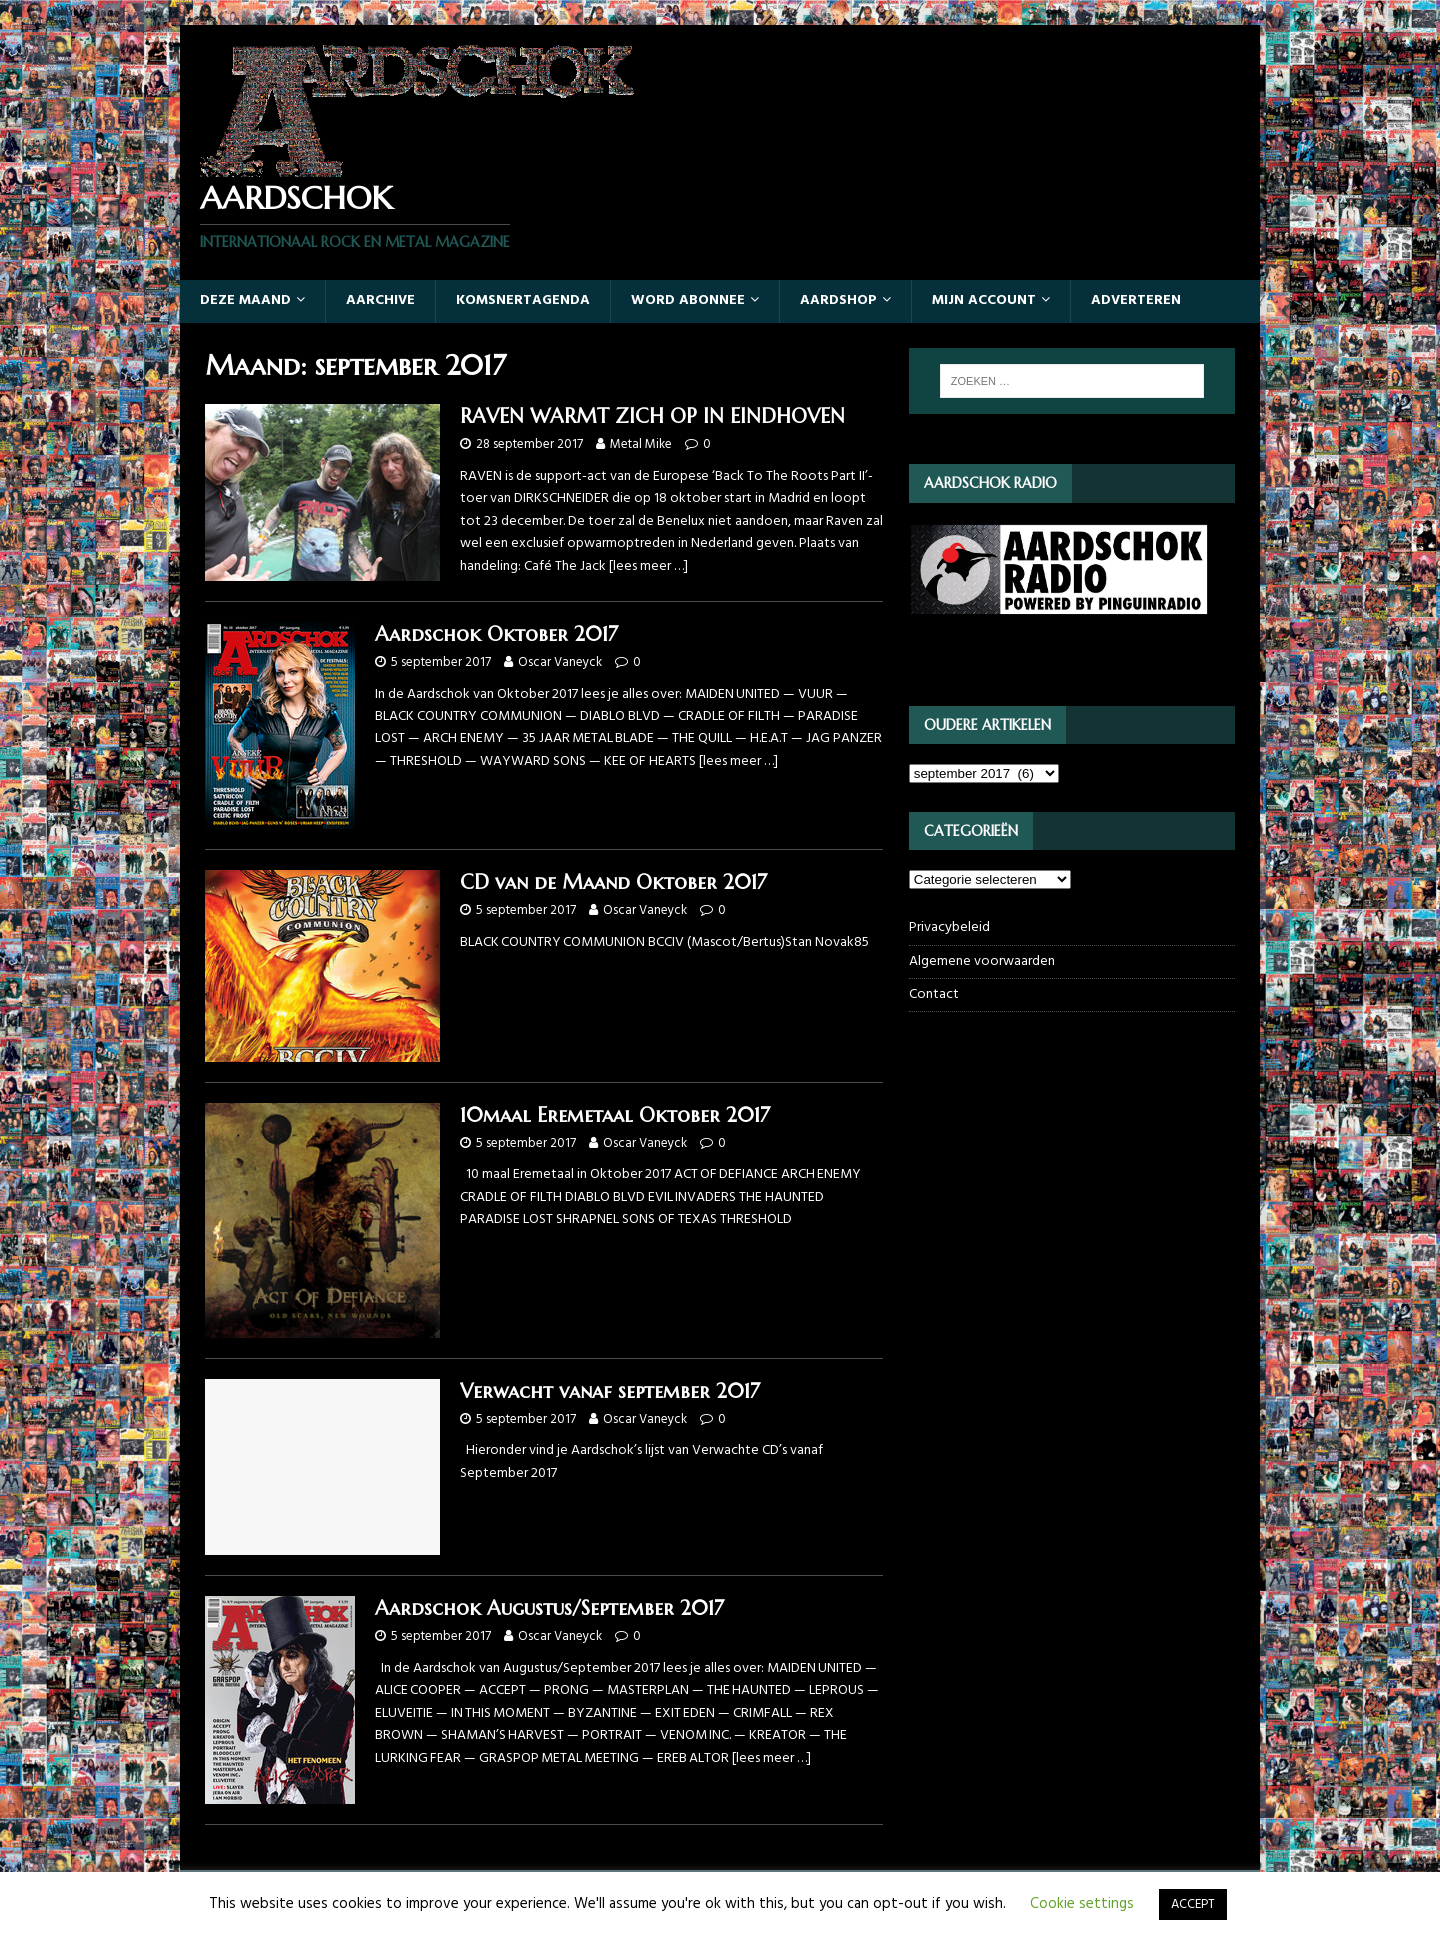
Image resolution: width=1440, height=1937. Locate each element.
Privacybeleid (949, 928)
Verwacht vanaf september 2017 (610, 1391)
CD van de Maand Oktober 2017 (613, 882)
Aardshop (838, 300)
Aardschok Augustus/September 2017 (549, 1608)
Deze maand (245, 300)
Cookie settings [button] (1082, 1904)
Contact (934, 994)
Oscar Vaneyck (560, 662)
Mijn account (984, 300)
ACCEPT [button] (1193, 1904)
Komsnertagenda (523, 300)
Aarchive (380, 300)
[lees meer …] (648, 566)
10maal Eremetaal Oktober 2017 (615, 1115)
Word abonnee (688, 300)
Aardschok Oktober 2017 (496, 634)
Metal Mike (641, 444)
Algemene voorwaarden (982, 961)
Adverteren (1136, 300)
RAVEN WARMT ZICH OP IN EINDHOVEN (652, 416)
